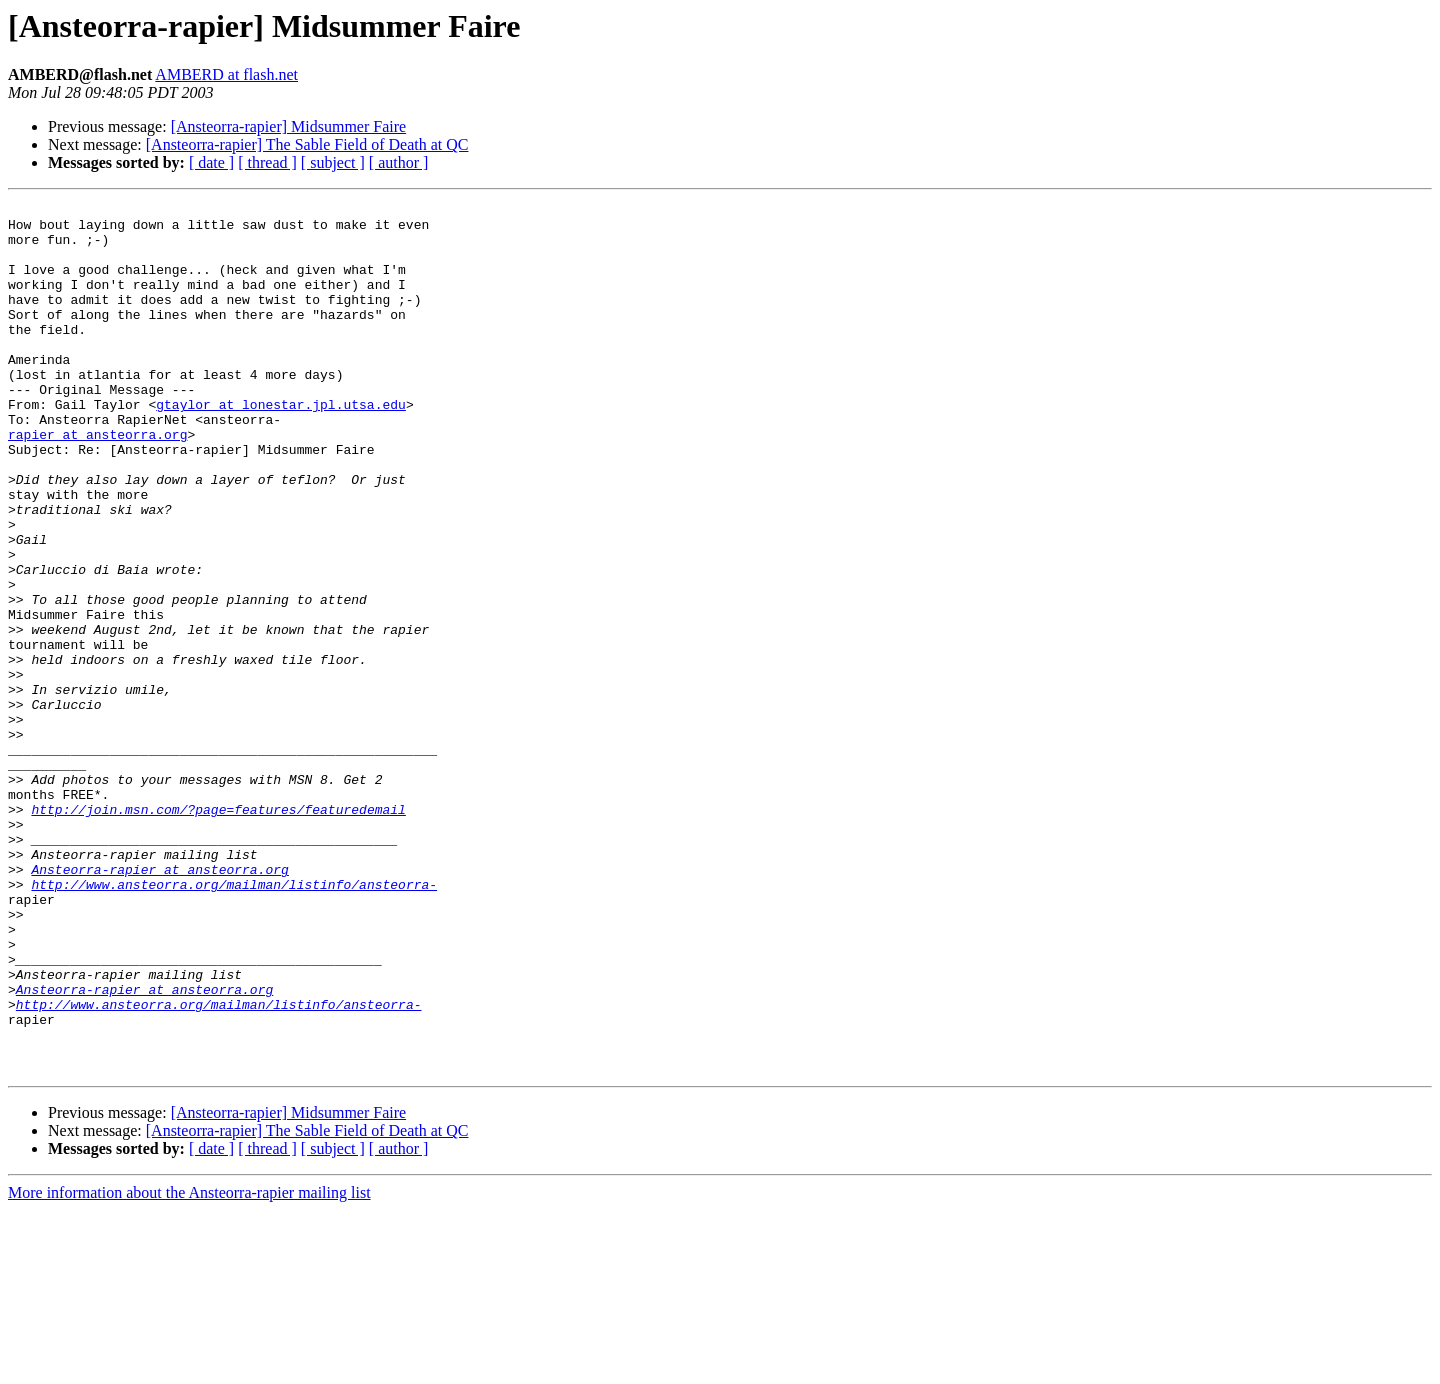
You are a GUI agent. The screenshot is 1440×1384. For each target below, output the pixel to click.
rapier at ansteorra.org (97, 482)
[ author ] (399, 162)
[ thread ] (267, 162)
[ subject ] (333, 162)
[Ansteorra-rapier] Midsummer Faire (288, 126)
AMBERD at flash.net (226, 74)
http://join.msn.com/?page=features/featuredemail (218, 932)
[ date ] (211, 162)
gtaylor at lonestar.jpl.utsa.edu (281, 446)
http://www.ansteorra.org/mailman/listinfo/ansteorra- (234, 1022)
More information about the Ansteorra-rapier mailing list (189, 1366)
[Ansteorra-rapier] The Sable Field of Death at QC (307, 144)
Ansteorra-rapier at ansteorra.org (159, 1004)
